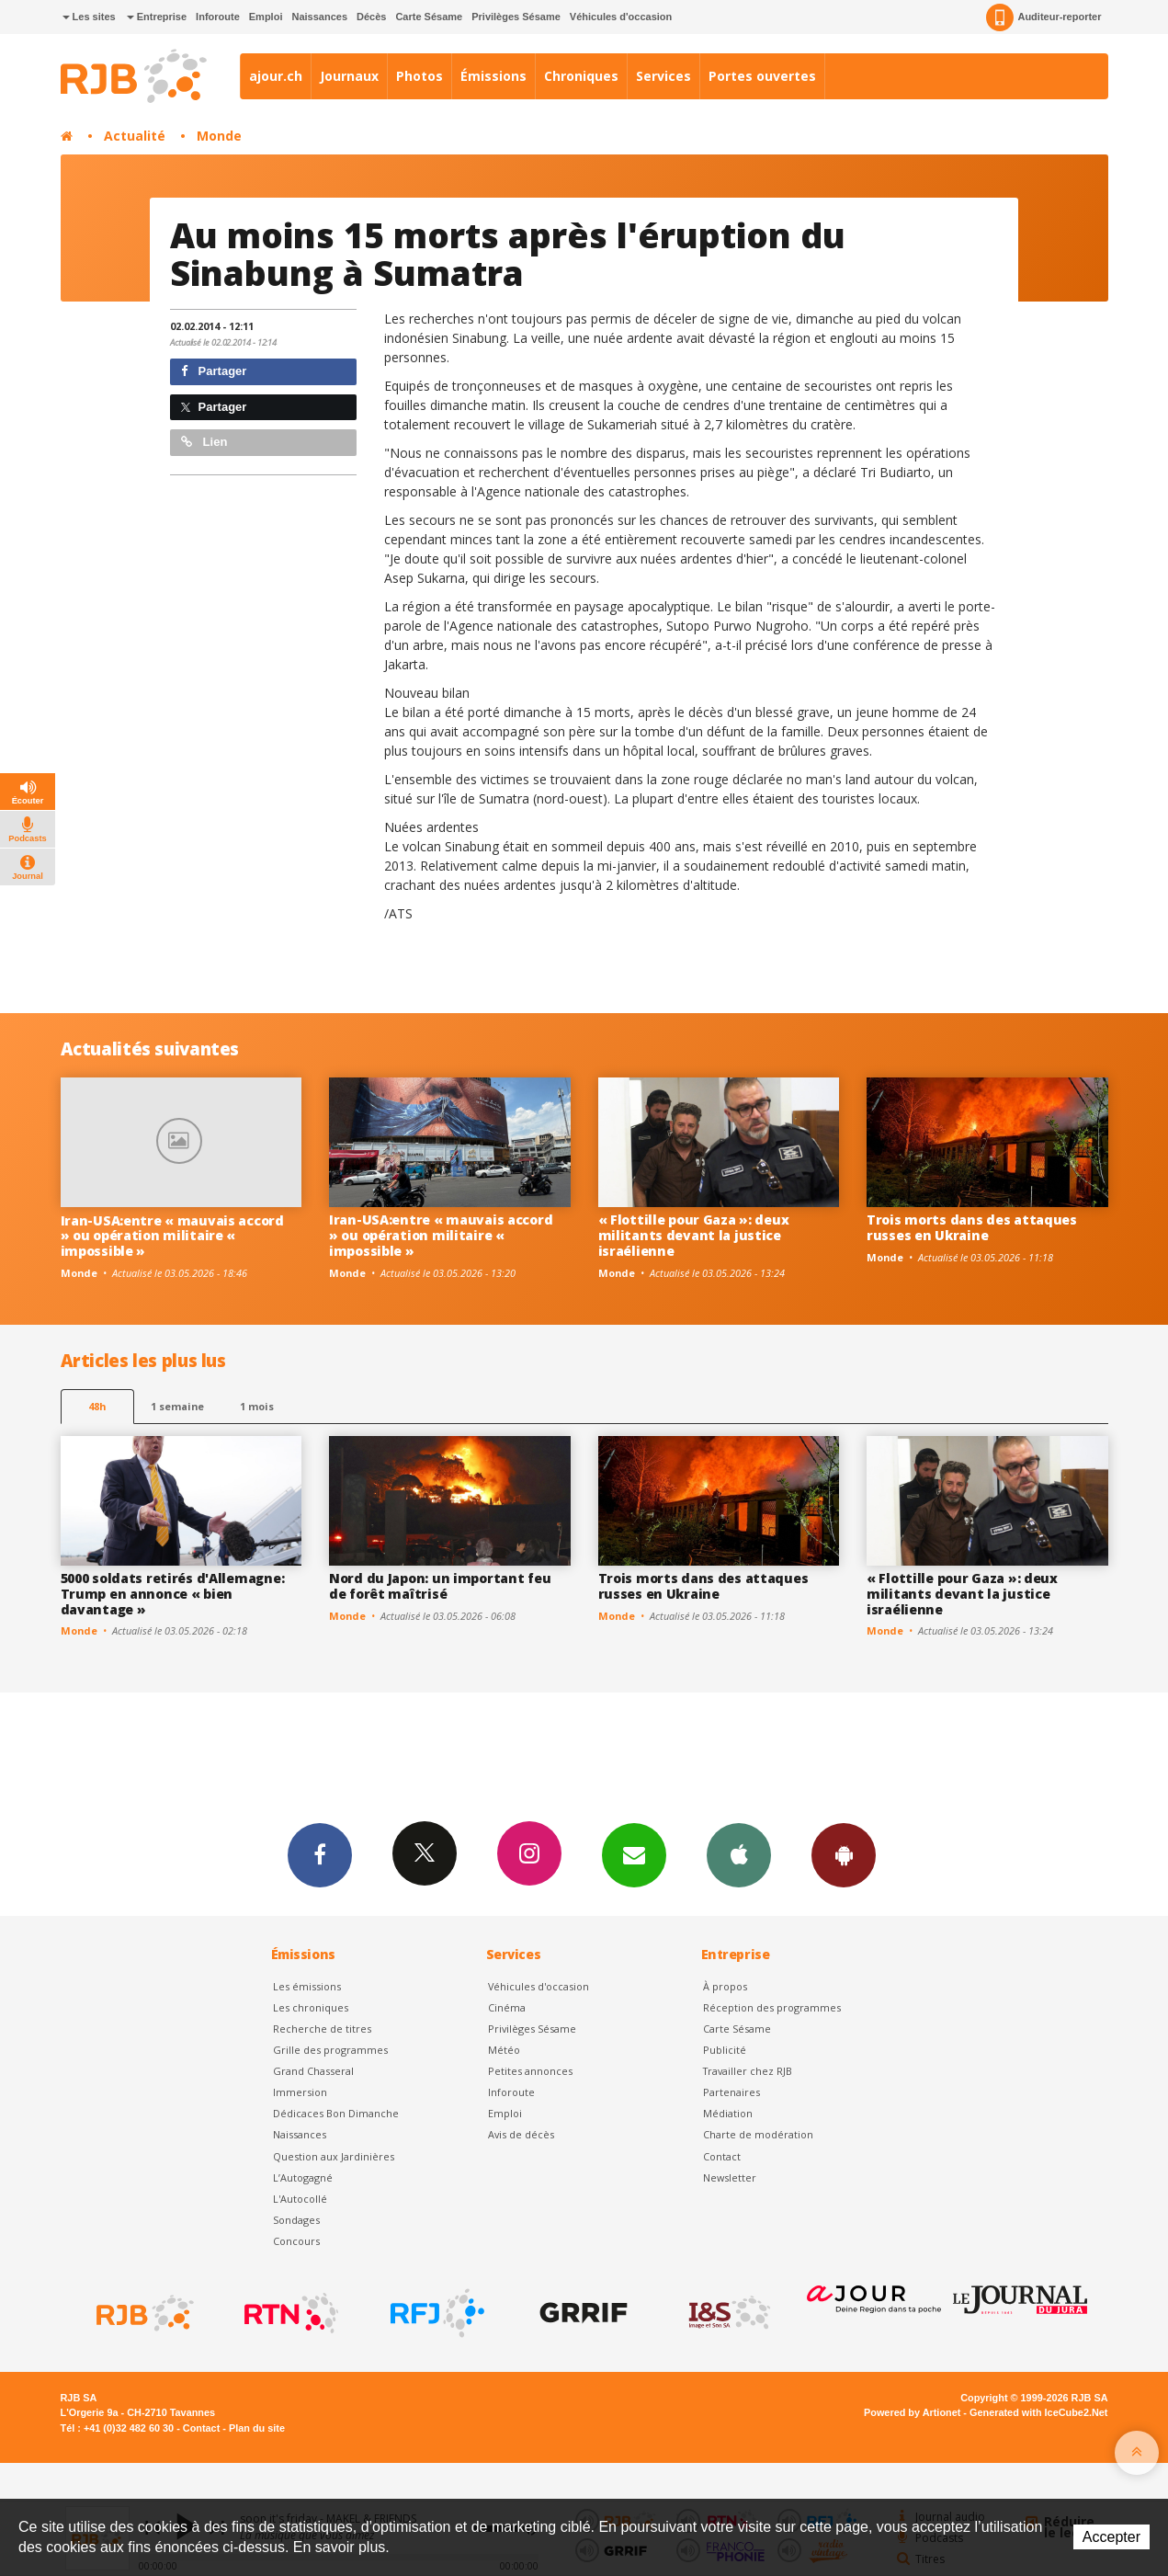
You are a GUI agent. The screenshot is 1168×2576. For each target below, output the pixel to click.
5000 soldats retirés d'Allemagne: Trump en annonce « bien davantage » (173, 1593)
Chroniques (581, 76)
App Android (843, 1854)
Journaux (349, 76)
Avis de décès (521, 2134)
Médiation (728, 2113)
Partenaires (731, 2092)
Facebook (320, 1854)
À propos (725, 1986)
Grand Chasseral (313, 2071)
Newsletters (634, 1854)
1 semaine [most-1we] (177, 1406)
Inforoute (218, 16)
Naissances (319, 16)
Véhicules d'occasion (621, 16)
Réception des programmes (772, 2007)
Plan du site (257, 2428)
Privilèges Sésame (516, 16)
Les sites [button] (89, 16)
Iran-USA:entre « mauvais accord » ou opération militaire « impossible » (172, 1236)
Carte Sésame (428, 16)
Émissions (493, 76)
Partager (213, 371)
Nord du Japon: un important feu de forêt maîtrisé (439, 1585)
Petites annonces (530, 2071)
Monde (219, 135)
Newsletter (729, 2177)
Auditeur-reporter (1043, 17)
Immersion (300, 2092)
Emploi (266, 16)
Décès (371, 16)
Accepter (1111, 2537)
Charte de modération (758, 2134)
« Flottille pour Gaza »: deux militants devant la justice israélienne (693, 1235)
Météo (504, 2050)
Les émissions (307, 1986)
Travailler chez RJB (747, 2071)
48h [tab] (97, 1406)
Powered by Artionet (912, 2412)
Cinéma (507, 2007)
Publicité (724, 2050)
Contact (722, 2156)
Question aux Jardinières (333, 2156)
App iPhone (739, 1854)
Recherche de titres (322, 2029)
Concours (296, 2241)
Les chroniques (310, 2007)
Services (663, 76)
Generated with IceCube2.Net (1038, 2412)
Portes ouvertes (762, 76)
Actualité (134, 135)
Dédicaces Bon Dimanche (336, 2113)
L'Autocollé (300, 2199)
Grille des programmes (330, 2050)
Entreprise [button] (157, 16)
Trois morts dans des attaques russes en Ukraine (972, 1227)
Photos (419, 76)
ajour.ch (275, 76)
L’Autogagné (303, 2177)
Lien (204, 442)
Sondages (296, 2220)
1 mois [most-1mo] (257, 1406)
